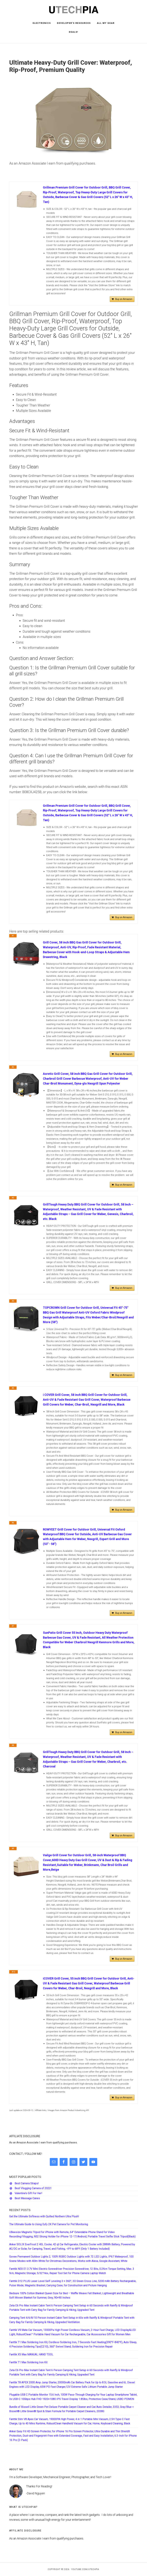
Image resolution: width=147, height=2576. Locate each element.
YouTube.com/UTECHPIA (85, 2569)
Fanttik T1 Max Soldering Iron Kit (28, 2362)
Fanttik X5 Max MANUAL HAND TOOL (31, 2354)
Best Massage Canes (27, 2198)
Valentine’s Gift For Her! (28, 2193)
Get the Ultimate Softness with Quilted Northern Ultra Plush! (44, 2216)
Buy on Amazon (123, 299)
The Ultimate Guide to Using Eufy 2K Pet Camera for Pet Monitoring (48, 2224)
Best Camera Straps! (27, 2183)
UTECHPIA (73, 9)
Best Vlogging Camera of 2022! (33, 2188)
